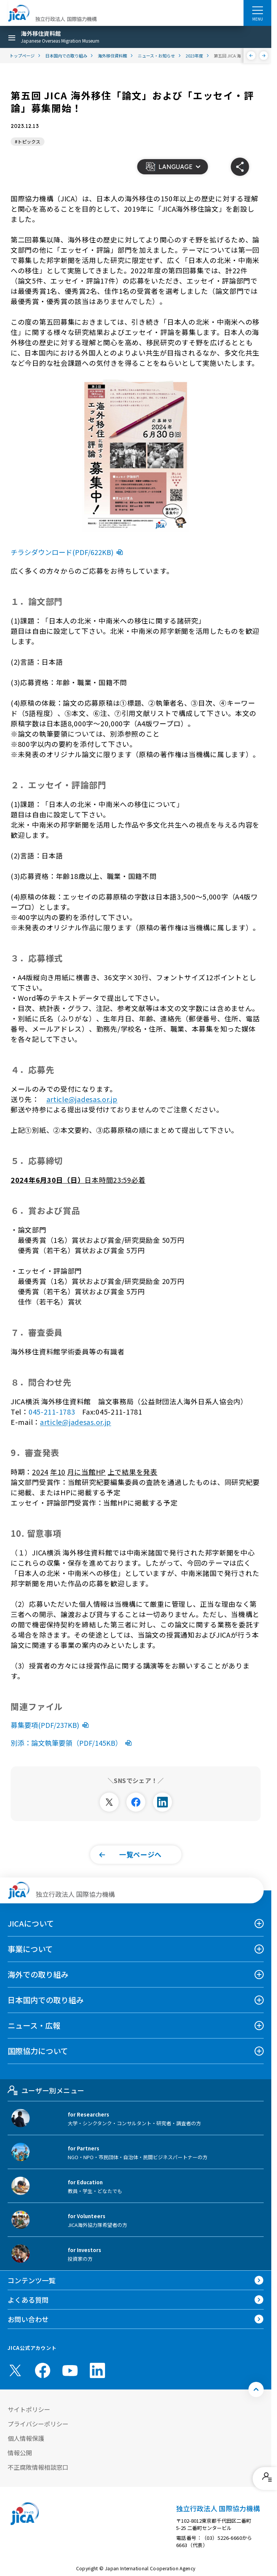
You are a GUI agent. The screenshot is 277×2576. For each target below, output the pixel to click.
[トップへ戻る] (256, 2389)
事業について (30, 1948)
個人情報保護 (26, 2438)
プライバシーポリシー (38, 2423)
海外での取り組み (38, 1974)
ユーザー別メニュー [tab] (46, 2090)
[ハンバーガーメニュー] (257, 9)
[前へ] (251, 55)
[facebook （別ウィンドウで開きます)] (42, 2370)
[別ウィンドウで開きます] (109, 1802)
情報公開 (20, 2452)
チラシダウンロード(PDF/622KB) (68, 552)
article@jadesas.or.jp (82, 1099)
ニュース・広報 (34, 2025)
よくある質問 (28, 2300)
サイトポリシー (29, 2409)
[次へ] (264, 55)
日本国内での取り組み (46, 1999)
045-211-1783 (52, 1411)
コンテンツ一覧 (32, 2280)
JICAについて (31, 1923)
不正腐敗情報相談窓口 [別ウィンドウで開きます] (38, 2467)
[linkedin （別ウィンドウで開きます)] (97, 2370)
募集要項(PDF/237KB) (51, 1725)
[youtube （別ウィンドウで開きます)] (70, 2370)
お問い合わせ (28, 2319)
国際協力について (38, 2050)
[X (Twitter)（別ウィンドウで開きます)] (15, 2370)
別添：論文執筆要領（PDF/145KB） (73, 1743)
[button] (172, 166)
